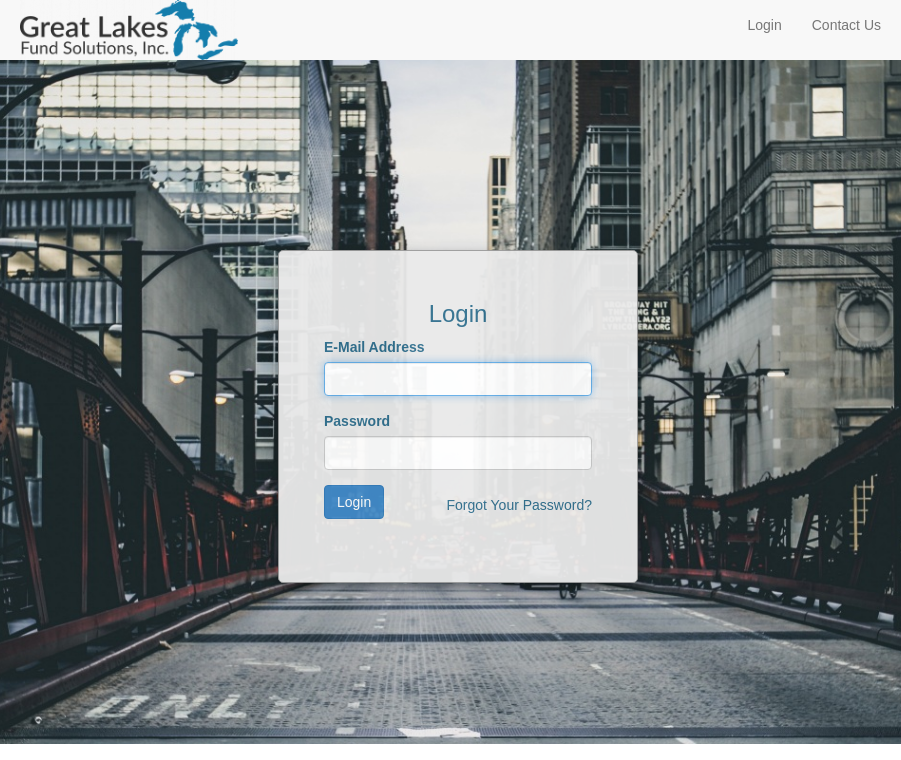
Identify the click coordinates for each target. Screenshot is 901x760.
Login (764, 25)
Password (357, 421)
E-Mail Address (374, 347)
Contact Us (846, 25)
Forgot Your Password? (519, 505)
